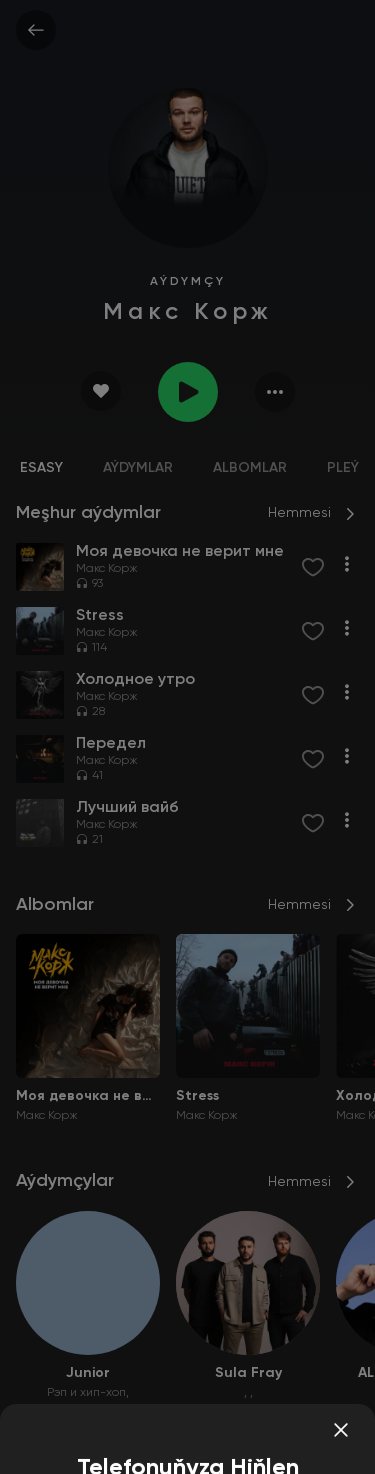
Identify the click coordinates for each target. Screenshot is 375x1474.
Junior (88, 1373)
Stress (197, 1096)
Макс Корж (107, 569)
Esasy (41, 468)
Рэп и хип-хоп (86, 1393)
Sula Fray (248, 1373)
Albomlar (250, 468)
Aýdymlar (138, 468)
